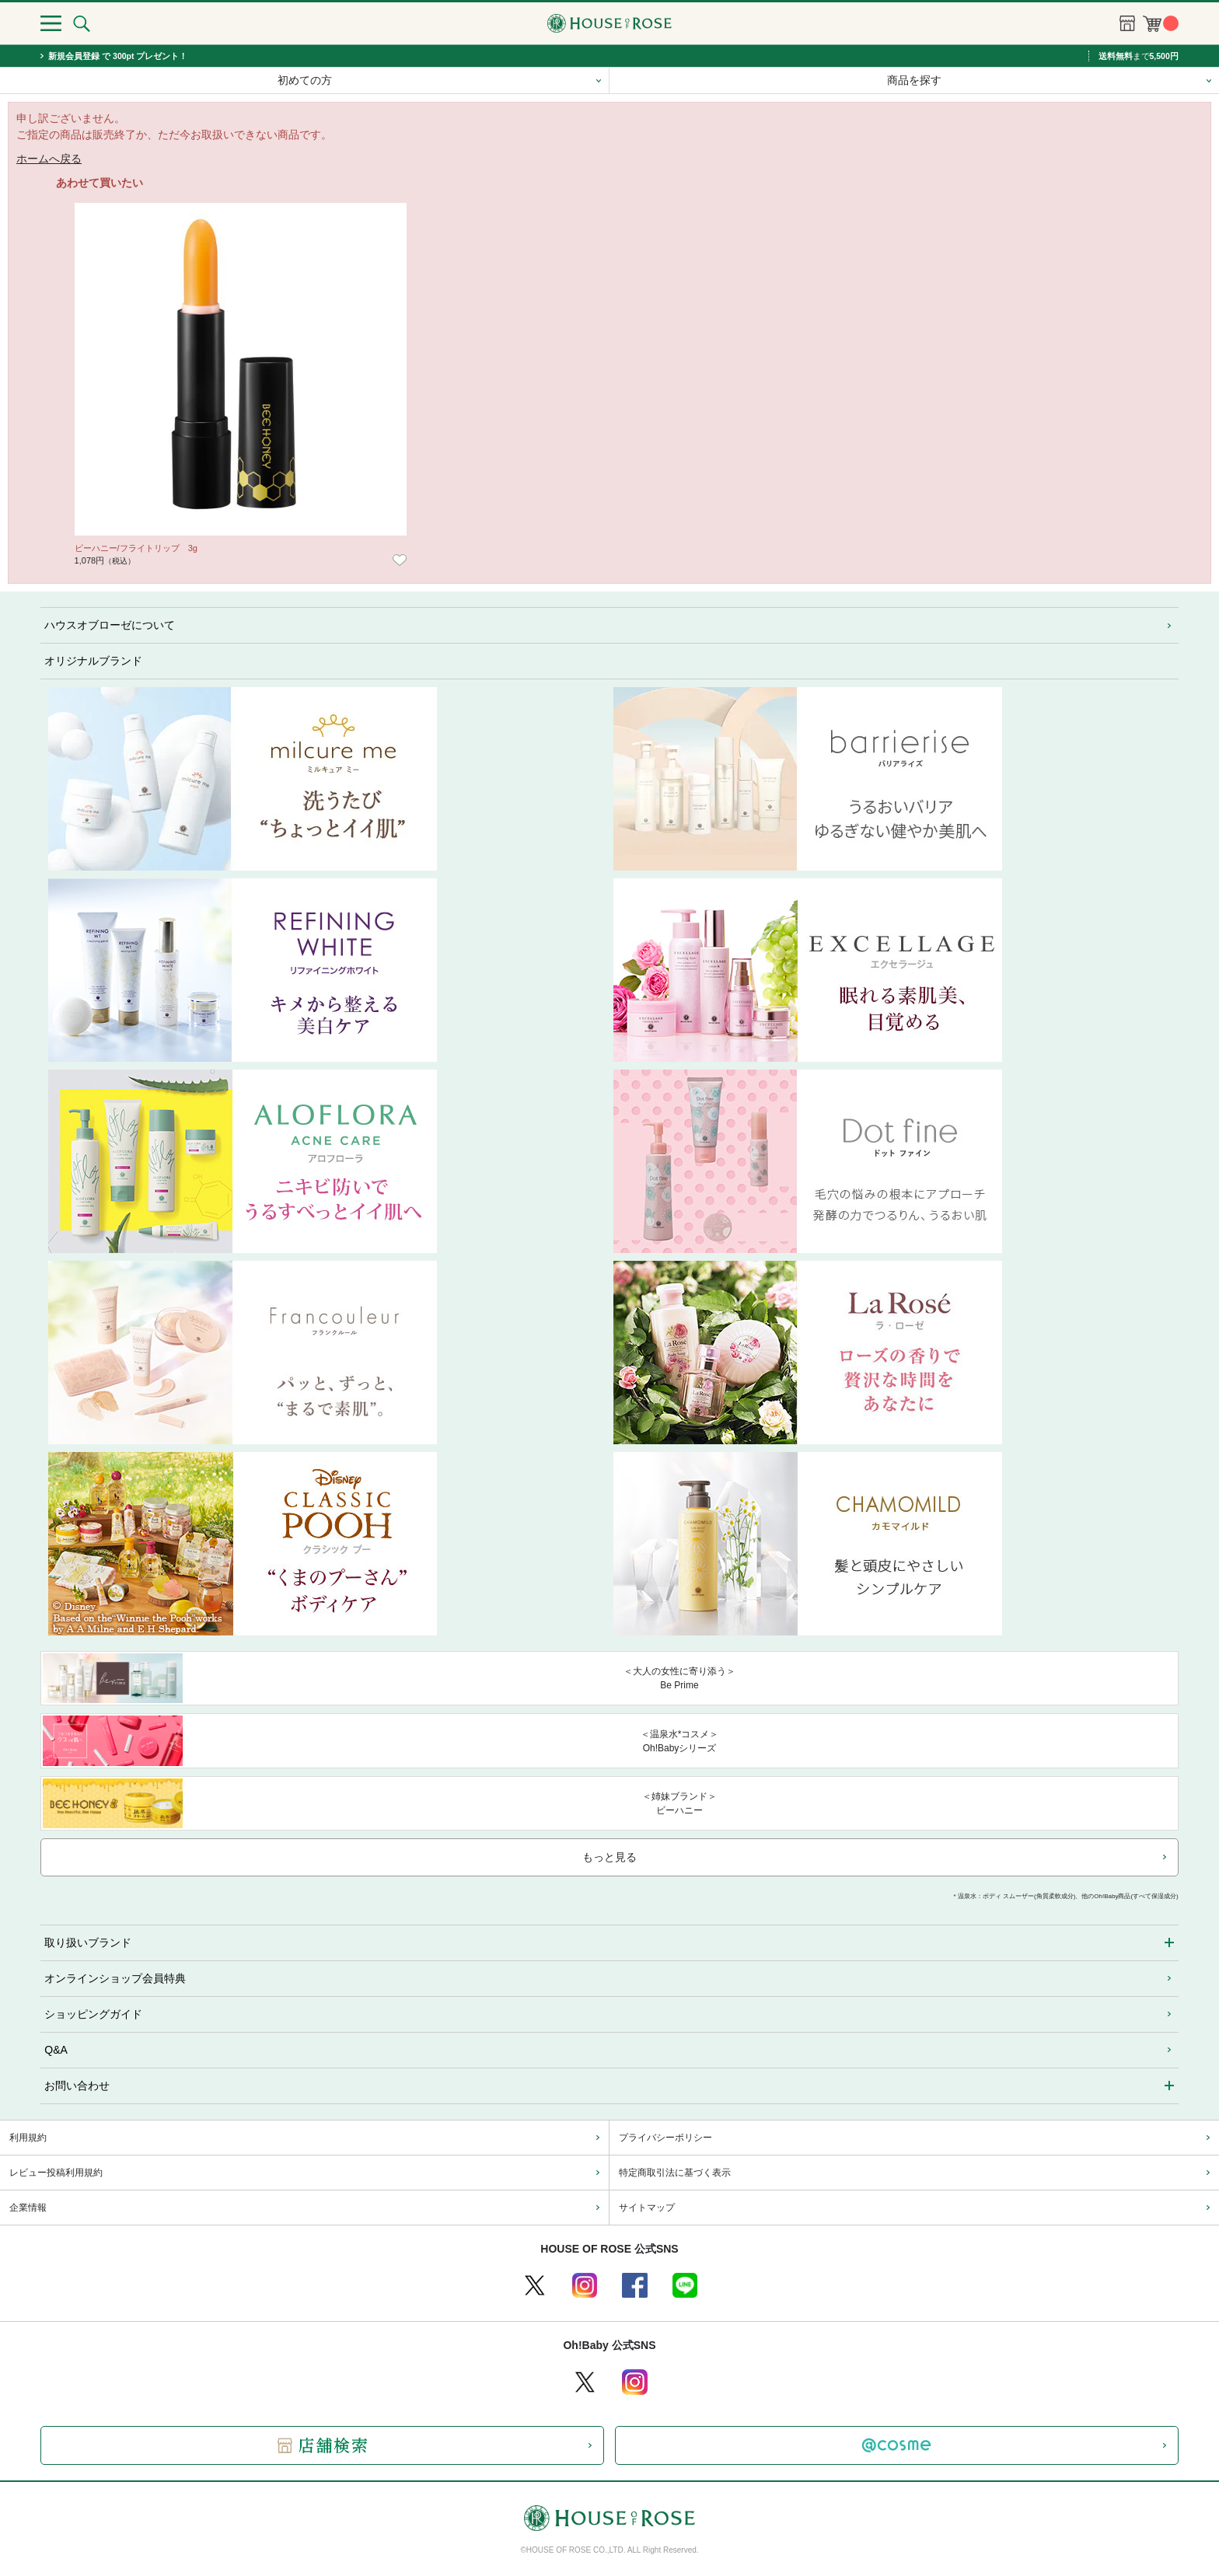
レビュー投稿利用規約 (56, 2172)
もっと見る (609, 1857)
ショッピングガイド (93, 2014)
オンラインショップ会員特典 (115, 1978)
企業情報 (28, 2207)
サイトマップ (647, 2207)
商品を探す (914, 80)
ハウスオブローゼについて (109, 625)
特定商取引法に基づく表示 (675, 2172)
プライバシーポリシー (665, 2137)
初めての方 (305, 80)
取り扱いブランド (87, 1942)
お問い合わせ (77, 2085)
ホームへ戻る (49, 158)
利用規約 (28, 2137)
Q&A (56, 2050)
